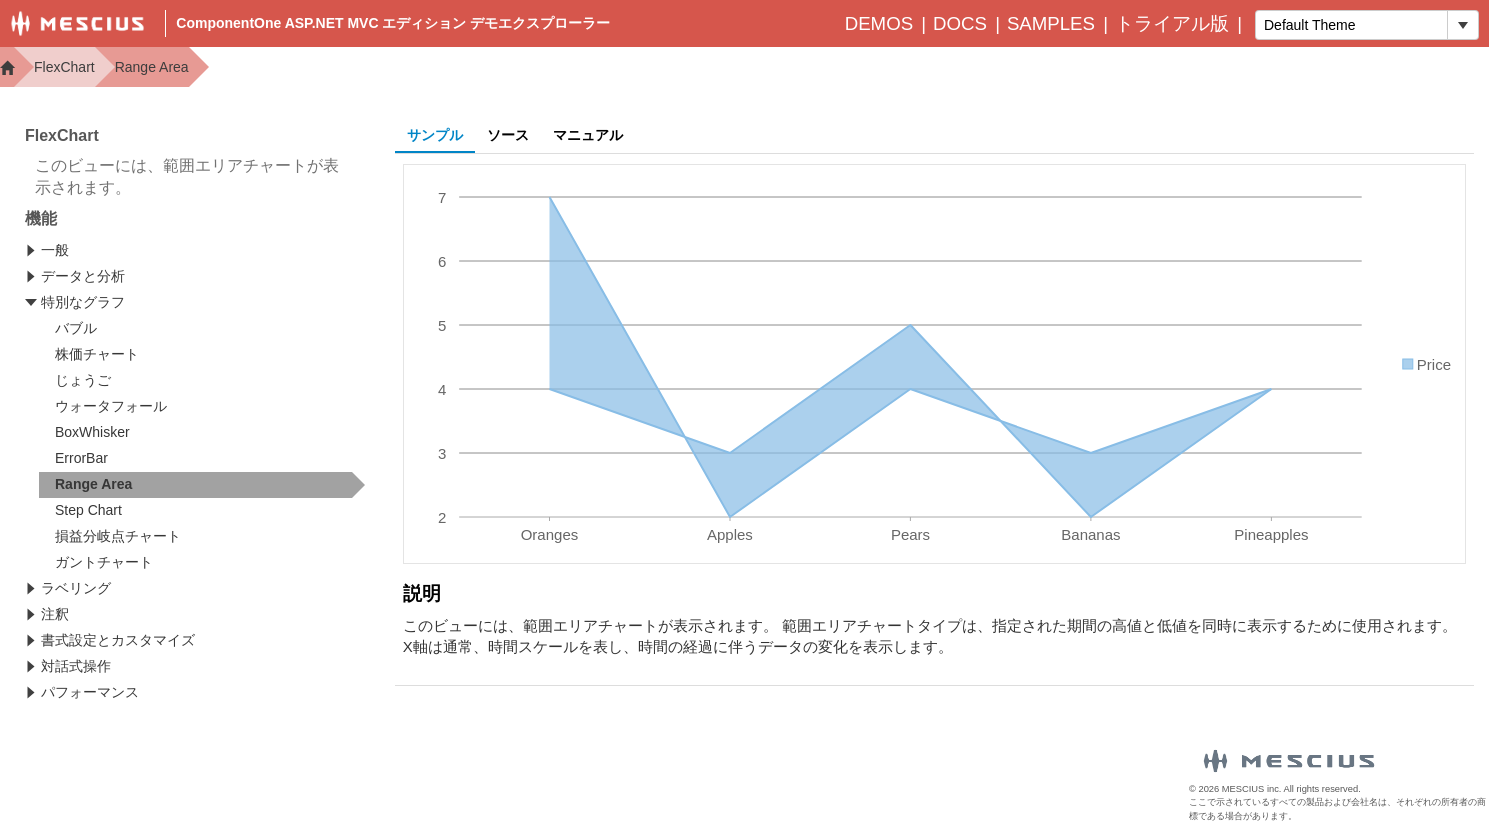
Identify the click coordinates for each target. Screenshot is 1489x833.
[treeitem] (202, 485)
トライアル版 (1172, 23)
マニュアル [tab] (588, 135)
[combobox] (1351, 25)
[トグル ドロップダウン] (1462, 25)
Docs (960, 23)
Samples (1051, 23)
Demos (879, 23)
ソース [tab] (508, 135)
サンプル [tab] (435, 135)
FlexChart (64, 67)
